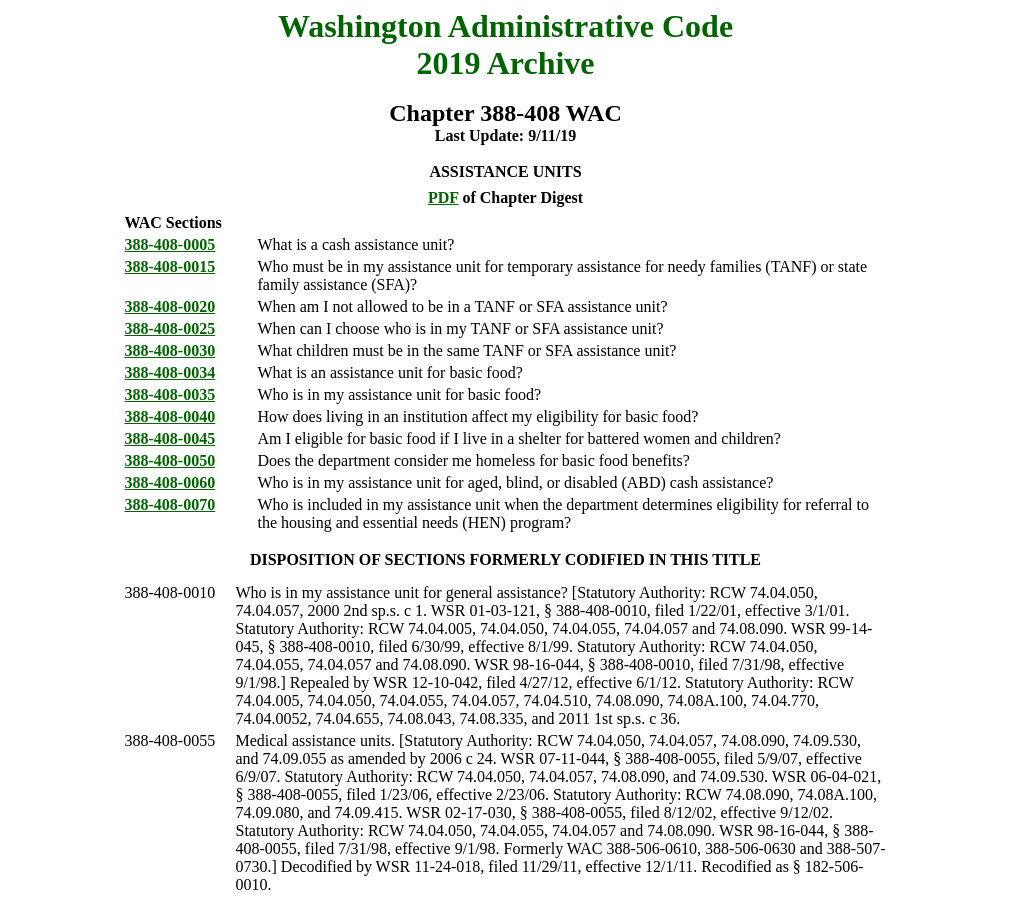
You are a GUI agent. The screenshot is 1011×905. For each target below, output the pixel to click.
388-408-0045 (170, 438)
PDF (443, 197)
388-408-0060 (170, 482)
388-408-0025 (170, 328)
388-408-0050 (170, 460)
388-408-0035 (170, 394)
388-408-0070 (170, 504)
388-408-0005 (170, 244)
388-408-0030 (170, 350)
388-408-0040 (170, 416)
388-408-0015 (170, 266)
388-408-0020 (170, 306)
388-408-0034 (170, 372)
